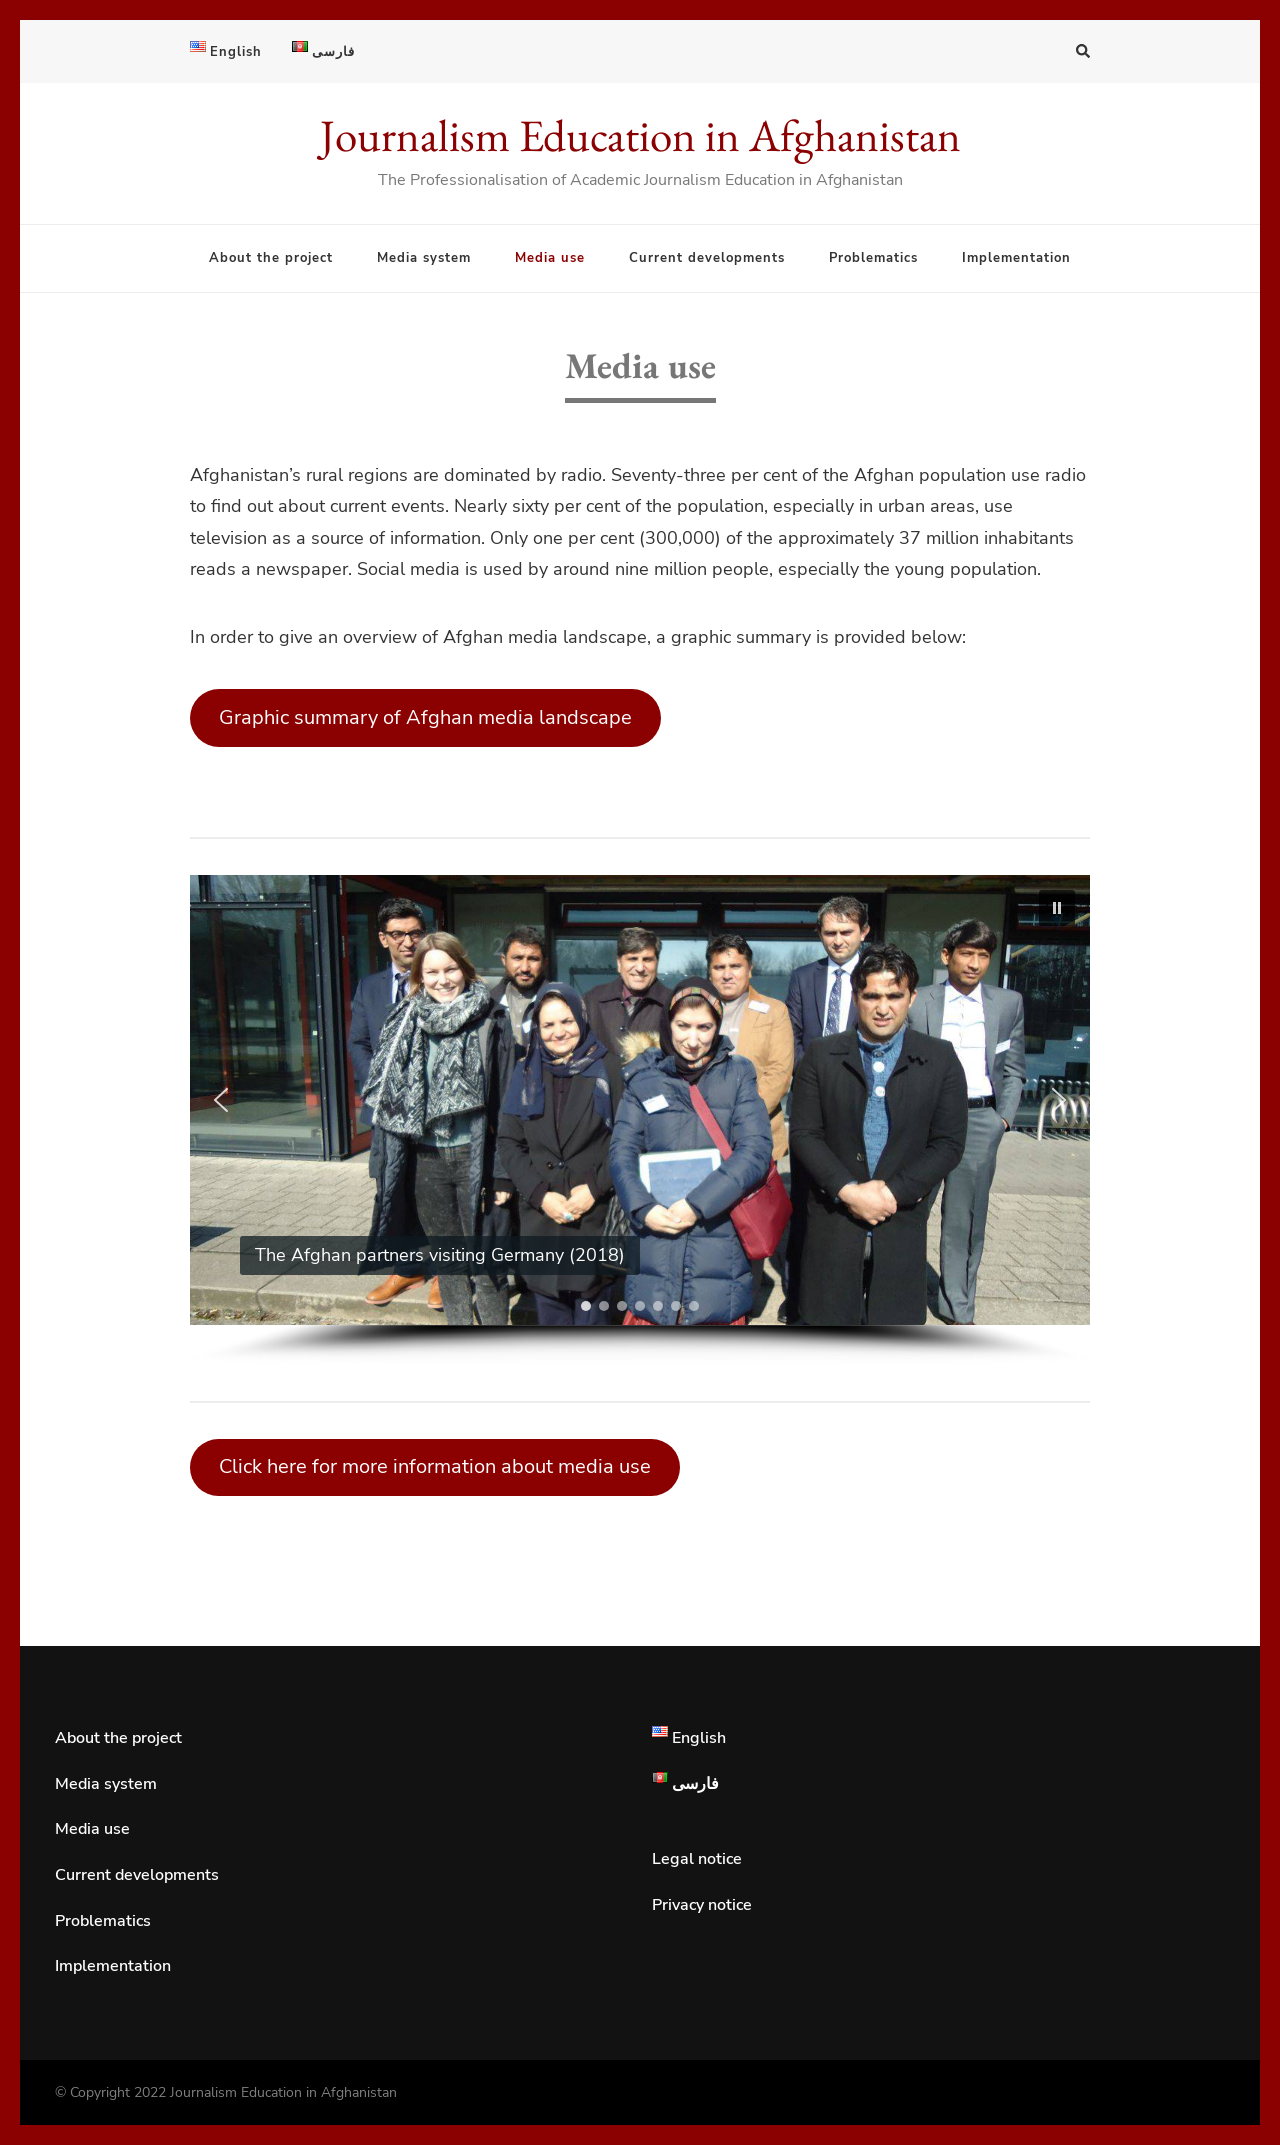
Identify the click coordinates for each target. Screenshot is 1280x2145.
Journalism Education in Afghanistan (640, 135)
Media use (550, 258)
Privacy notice (702, 1905)
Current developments (707, 258)
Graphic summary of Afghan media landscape (425, 717)
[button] (1057, 908)
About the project (271, 258)
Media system (424, 258)
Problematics (873, 258)
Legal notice (697, 1859)
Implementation (1016, 258)
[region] (640, 1120)
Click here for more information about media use (435, 1466)
